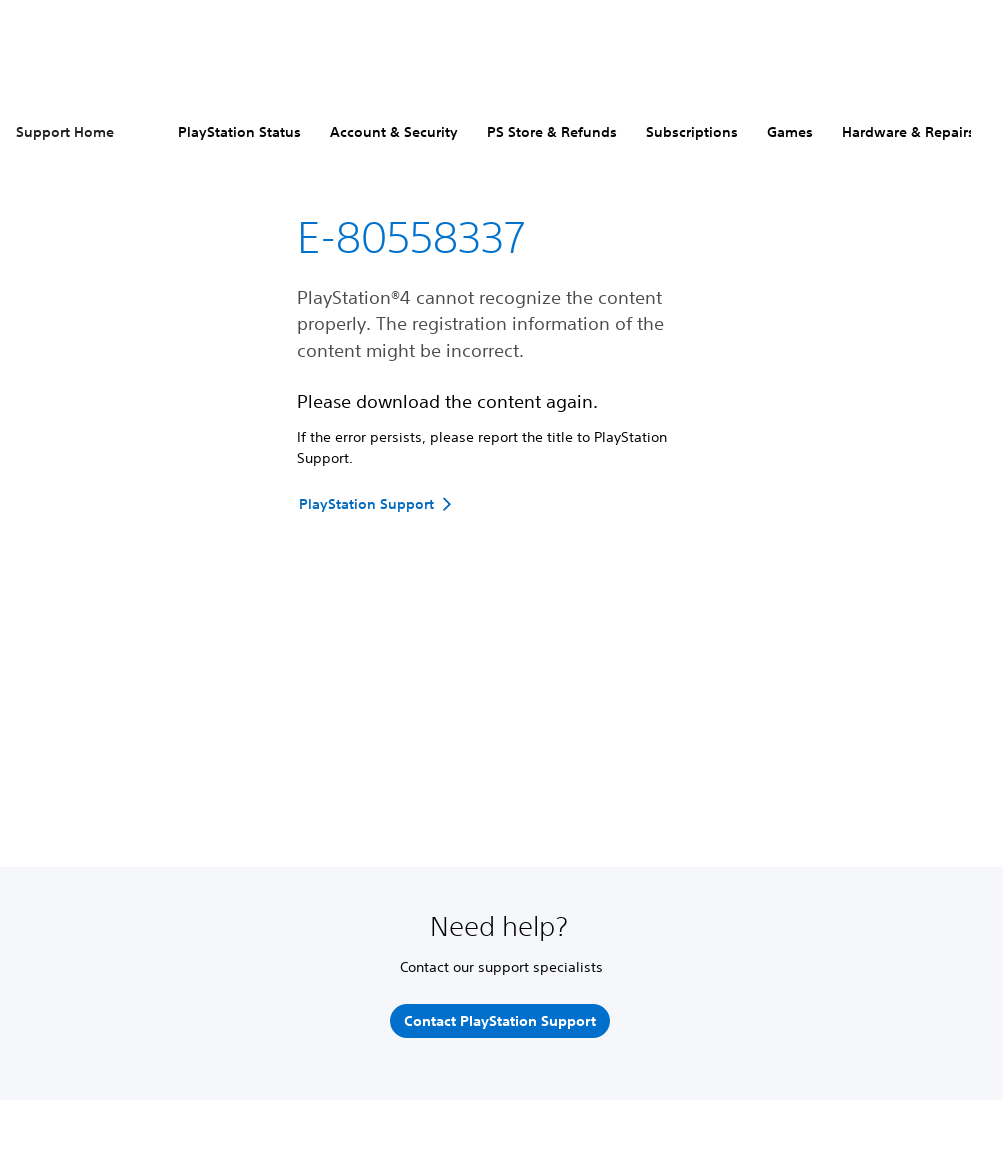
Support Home (65, 132)
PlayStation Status (239, 132)
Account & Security (394, 132)
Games (790, 132)
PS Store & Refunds (552, 132)
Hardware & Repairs (908, 132)
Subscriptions (692, 132)
